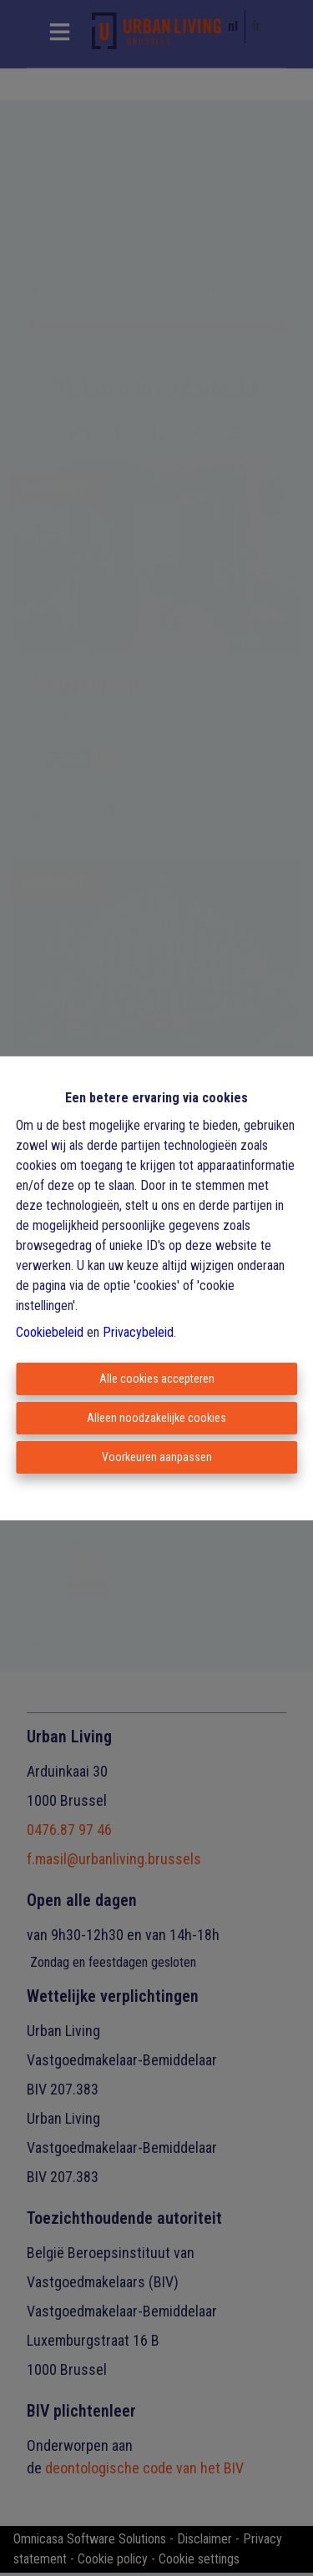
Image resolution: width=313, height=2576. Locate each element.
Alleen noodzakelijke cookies (156, 1417)
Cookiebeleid (49, 1332)
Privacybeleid (138, 1332)
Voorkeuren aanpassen (157, 1457)
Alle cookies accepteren (157, 1378)
